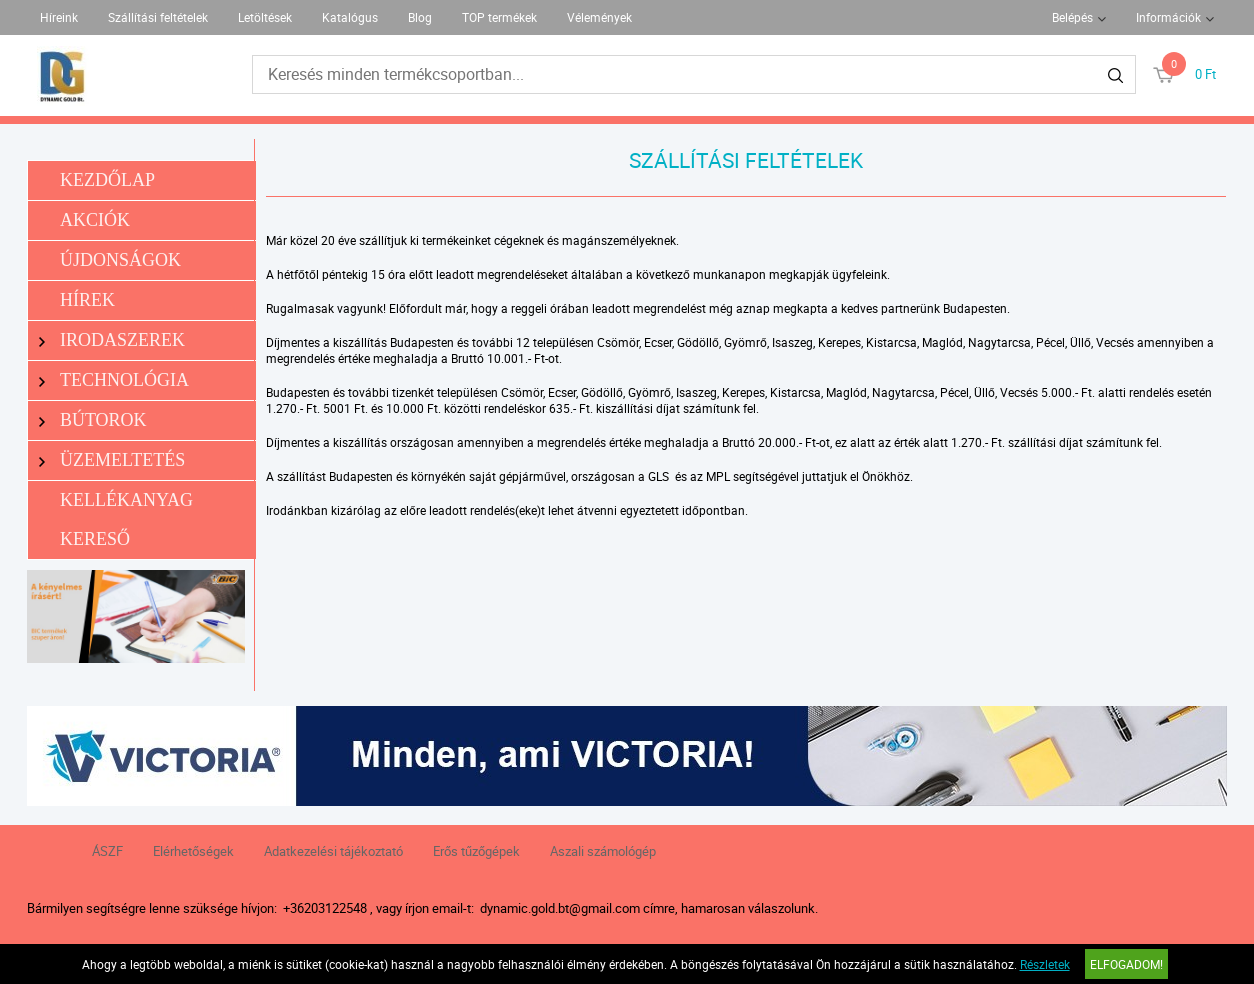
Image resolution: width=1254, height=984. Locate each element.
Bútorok (92, 420)
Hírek (87, 300)
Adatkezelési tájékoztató (333, 851)
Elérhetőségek (193, 851)
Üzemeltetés (112, 460)
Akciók (95, 220)
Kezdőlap (107, 180)
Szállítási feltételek (158, 17)
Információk (1168, 17)
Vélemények (599, 17)
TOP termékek (499, 17)
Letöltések (265, 17)
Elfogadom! (1126, 964)
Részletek (1045, 964)
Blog (420, 17)
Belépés (1072, 17)
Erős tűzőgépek (476, 851)
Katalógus (350, 17)
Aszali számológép (603, 851)
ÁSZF (107, 851)
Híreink (59, 17)
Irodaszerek (112, 340)
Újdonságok (120, 260)
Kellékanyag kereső (126, 519)
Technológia (114, 380)
